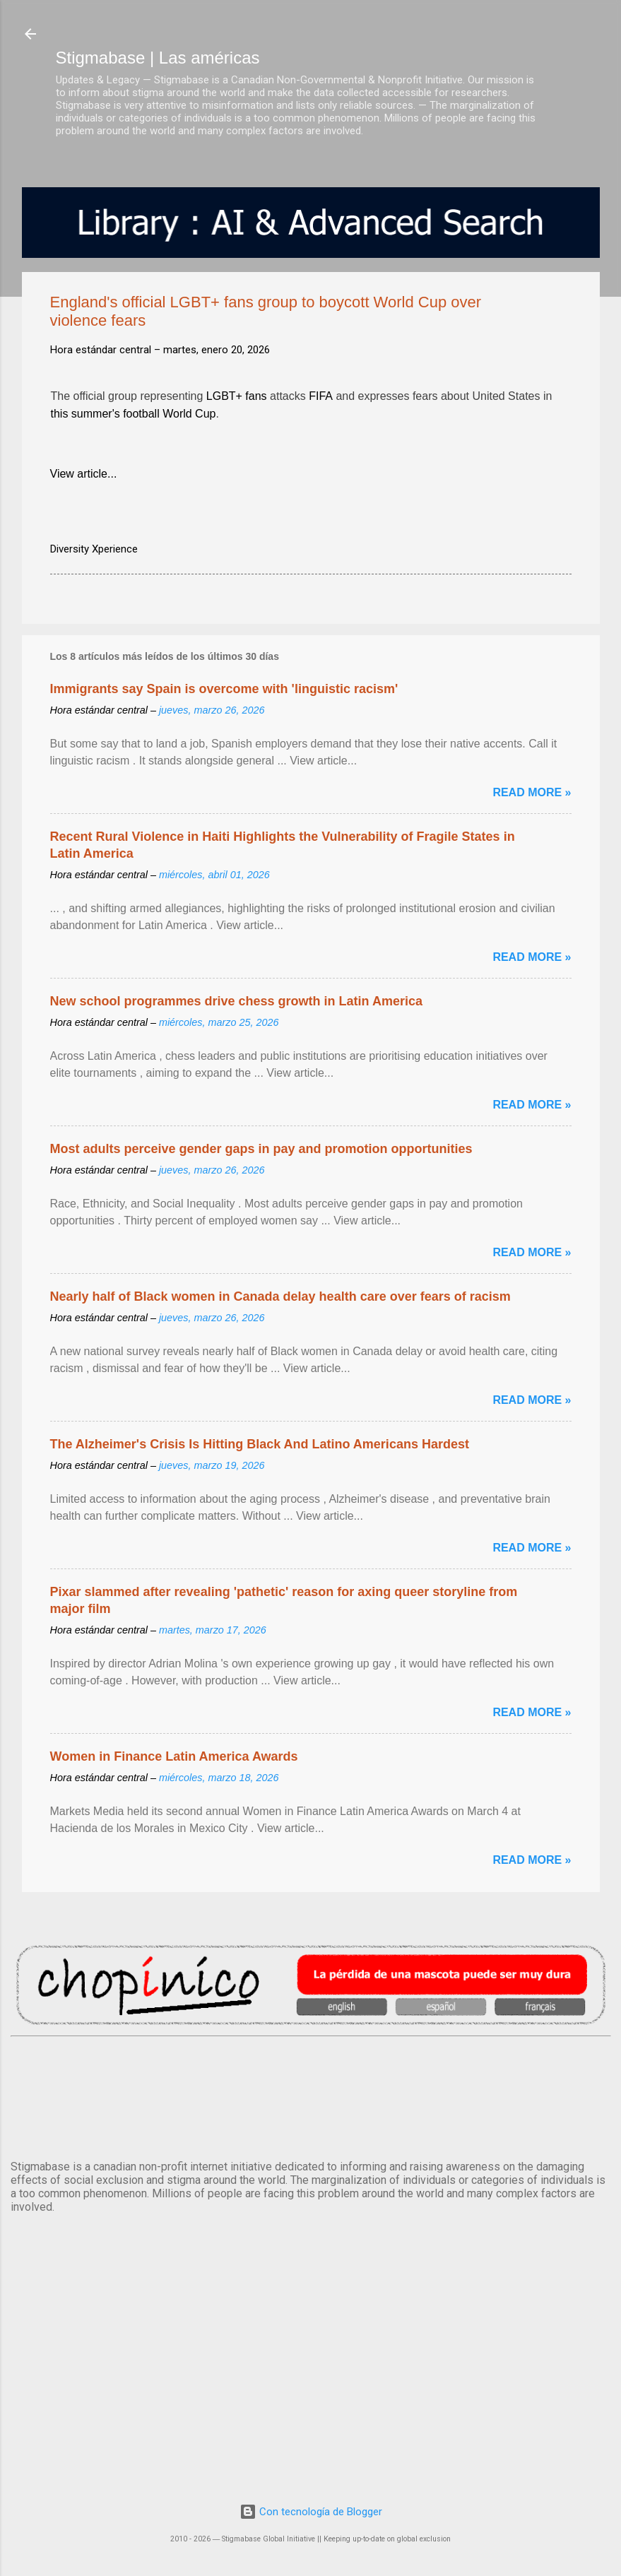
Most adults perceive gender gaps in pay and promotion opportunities (261, 1149)
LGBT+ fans (236, 398)
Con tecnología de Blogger (310, 2511)
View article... (83, 474)
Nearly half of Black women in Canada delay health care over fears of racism (280, 1296)
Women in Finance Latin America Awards (174, 1756)
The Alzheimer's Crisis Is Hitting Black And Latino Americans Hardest (259, 1444)
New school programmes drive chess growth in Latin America (236, 1001)
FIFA (321, 398)
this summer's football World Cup (133, 415)
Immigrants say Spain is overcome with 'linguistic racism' (224, 689)
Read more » (531, 792)
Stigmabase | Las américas (158, 57)
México (311, 2096)
